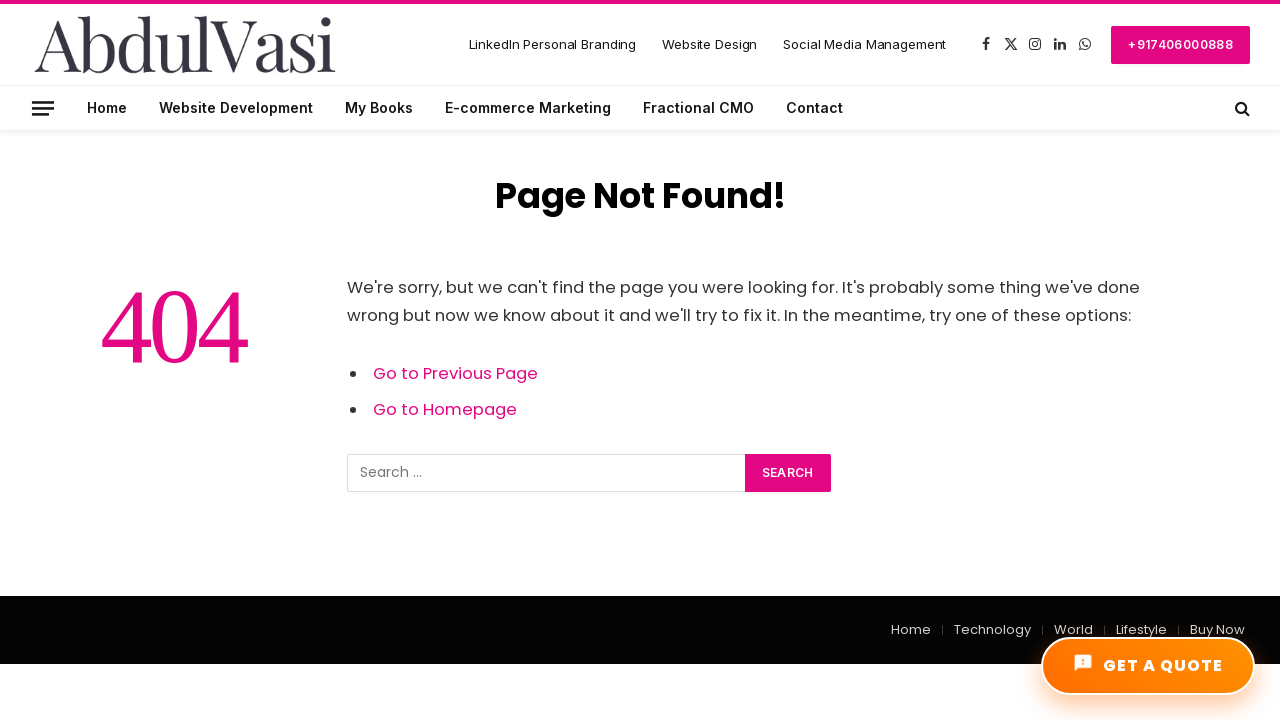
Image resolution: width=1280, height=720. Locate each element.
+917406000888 (1180, 44)
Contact (814, 107)
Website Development (236, 107)
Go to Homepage (445, 409)
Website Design (709, 44)
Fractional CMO (698, 107)
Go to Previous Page (455, 373)
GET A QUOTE (1148, 665)
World (1073, 629)
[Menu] (43, 107)
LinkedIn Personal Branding (553, 44)
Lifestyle (1141, 629)
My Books (379, 107)
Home (107, 107)
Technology (992, 629)
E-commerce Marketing (528, 107)
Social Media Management (864, 44)
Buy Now (1217, 629)
